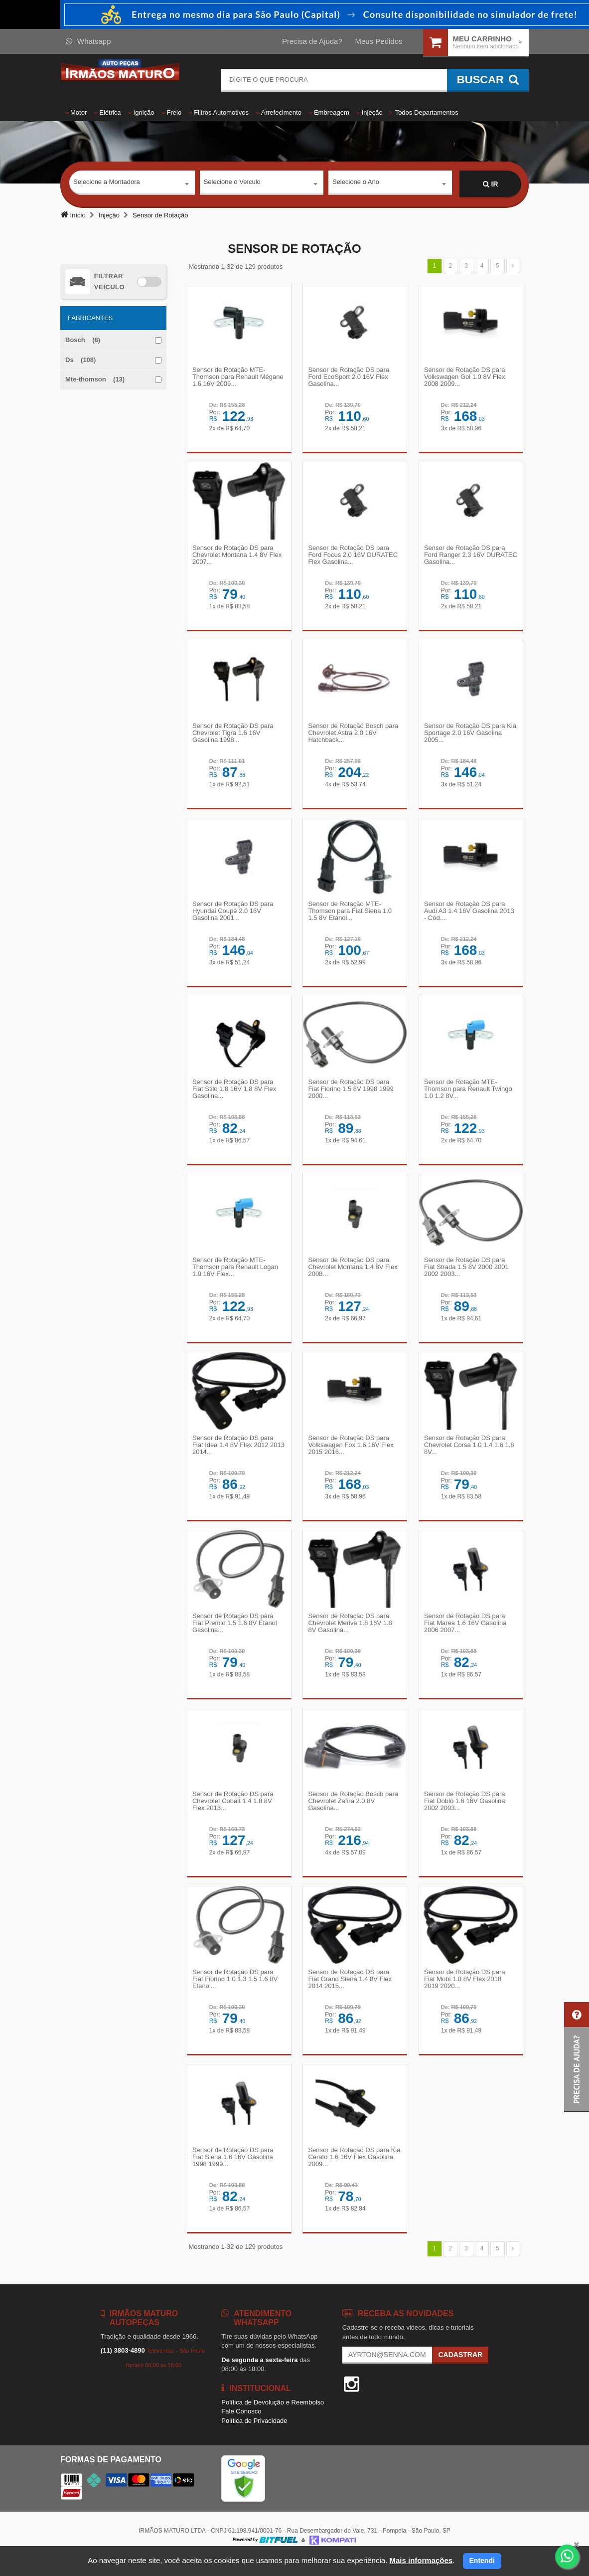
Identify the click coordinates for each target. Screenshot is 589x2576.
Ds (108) (80, 360)
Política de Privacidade (254, 2437)
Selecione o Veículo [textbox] (232, 183)
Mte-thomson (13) (95, 379)
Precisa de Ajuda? (312, 41)
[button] (576, 2057)
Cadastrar (460, 2371)
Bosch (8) (82, 340)
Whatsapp (88, 41)
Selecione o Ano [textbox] (355, 183)
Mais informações (420, 2560)
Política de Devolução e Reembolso (272, 2418)
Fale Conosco (241, 2427)
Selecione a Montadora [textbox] (106, 183)
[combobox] (132, 184)
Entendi (482, 2561)
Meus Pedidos (378, 41)
